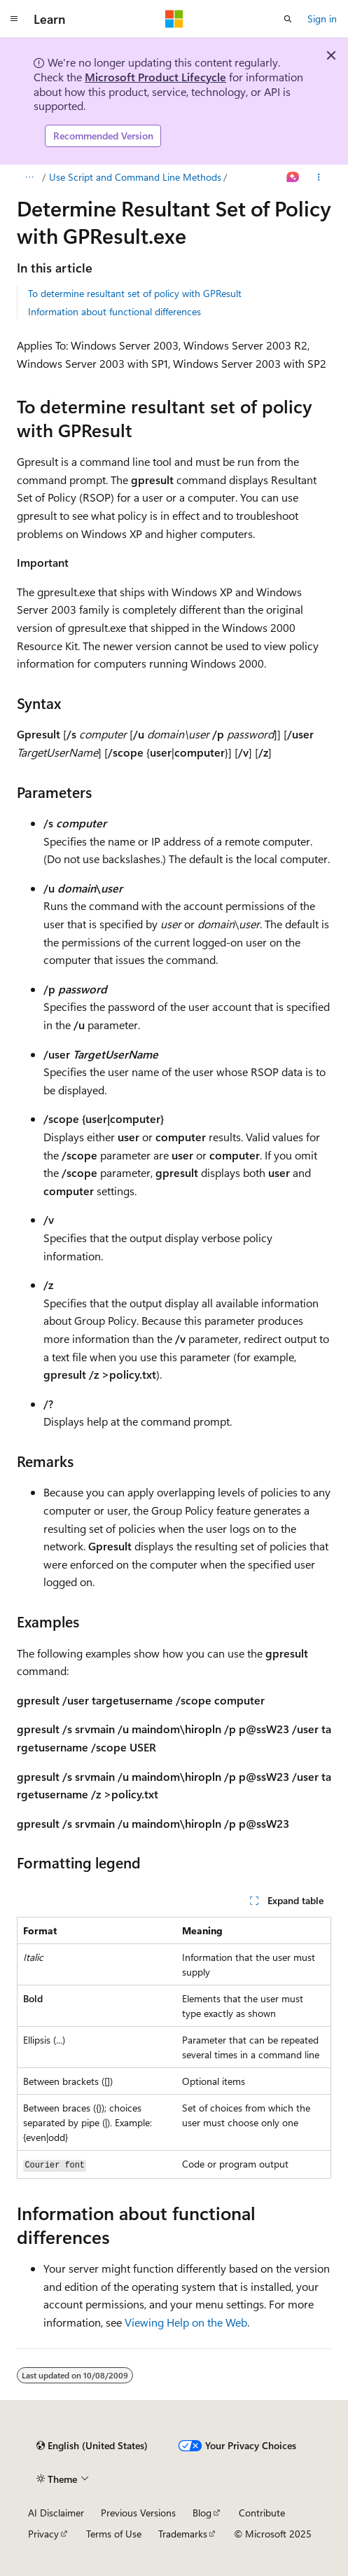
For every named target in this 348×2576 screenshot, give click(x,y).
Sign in (322, 18)
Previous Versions (138, 2512)
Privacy (43, 2533)
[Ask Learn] (293, 177)
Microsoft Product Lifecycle (155, 76)
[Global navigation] (14, 19)
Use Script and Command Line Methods (135, 177)
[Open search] (288, 19)
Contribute (262, 2512)
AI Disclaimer (56, 2512)
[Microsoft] (174, 19)
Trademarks (182, 2533)
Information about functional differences (114, 311)
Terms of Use (113, 2533)
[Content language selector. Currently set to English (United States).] (92, 2445)
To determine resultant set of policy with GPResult (135, 293)
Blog (202, 2512)
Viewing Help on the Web (186, 2322)
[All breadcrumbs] (29, 177)
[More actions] (319, 177)
